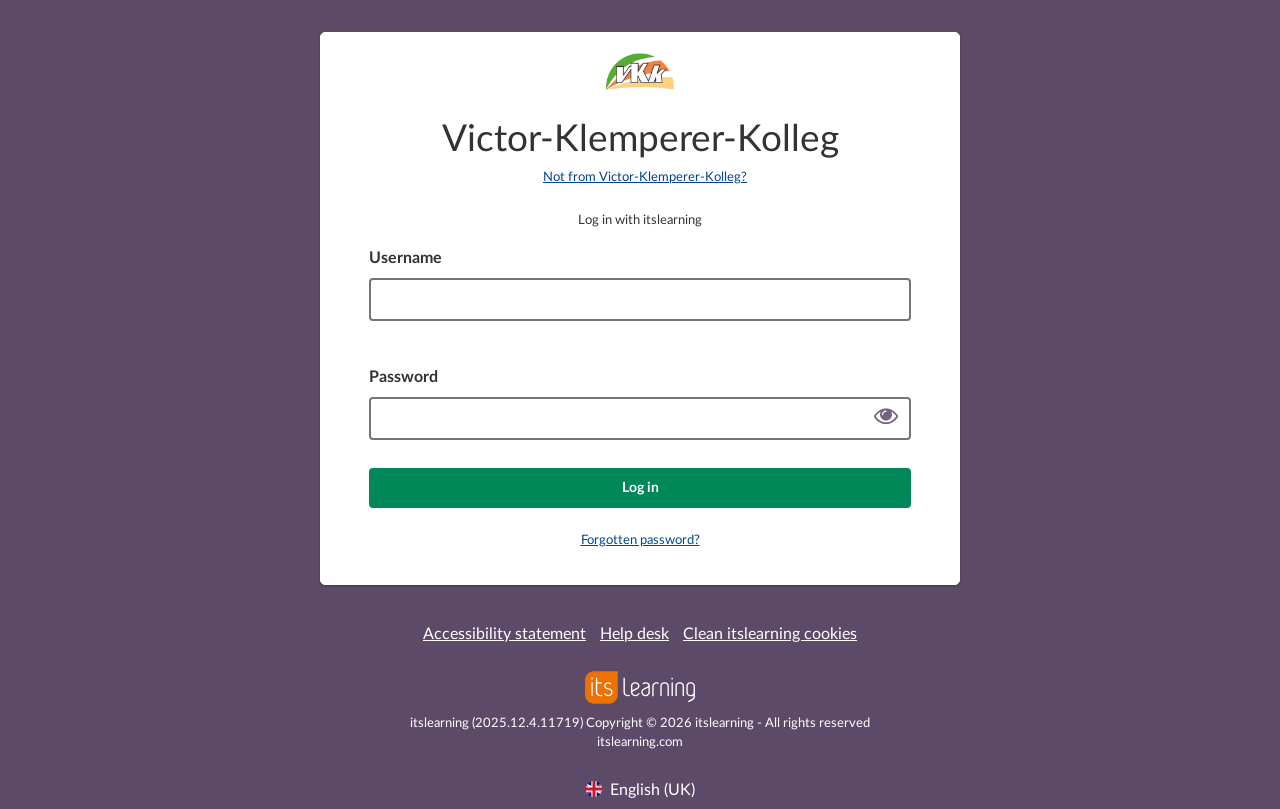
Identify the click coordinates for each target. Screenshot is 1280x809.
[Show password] (886, 418)
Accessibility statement (504, 634)
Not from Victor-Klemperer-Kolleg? (645, 177)
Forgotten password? (640, 540)
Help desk (634, 634)
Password (403, 377)
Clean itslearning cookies (770, 634)
